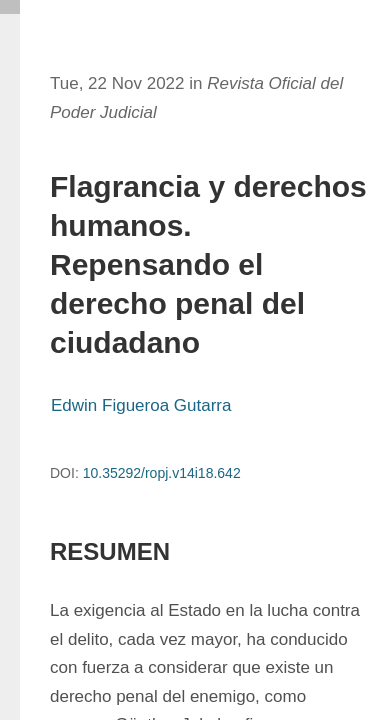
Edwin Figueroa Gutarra (141, 405)
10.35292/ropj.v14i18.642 (162, 473)
